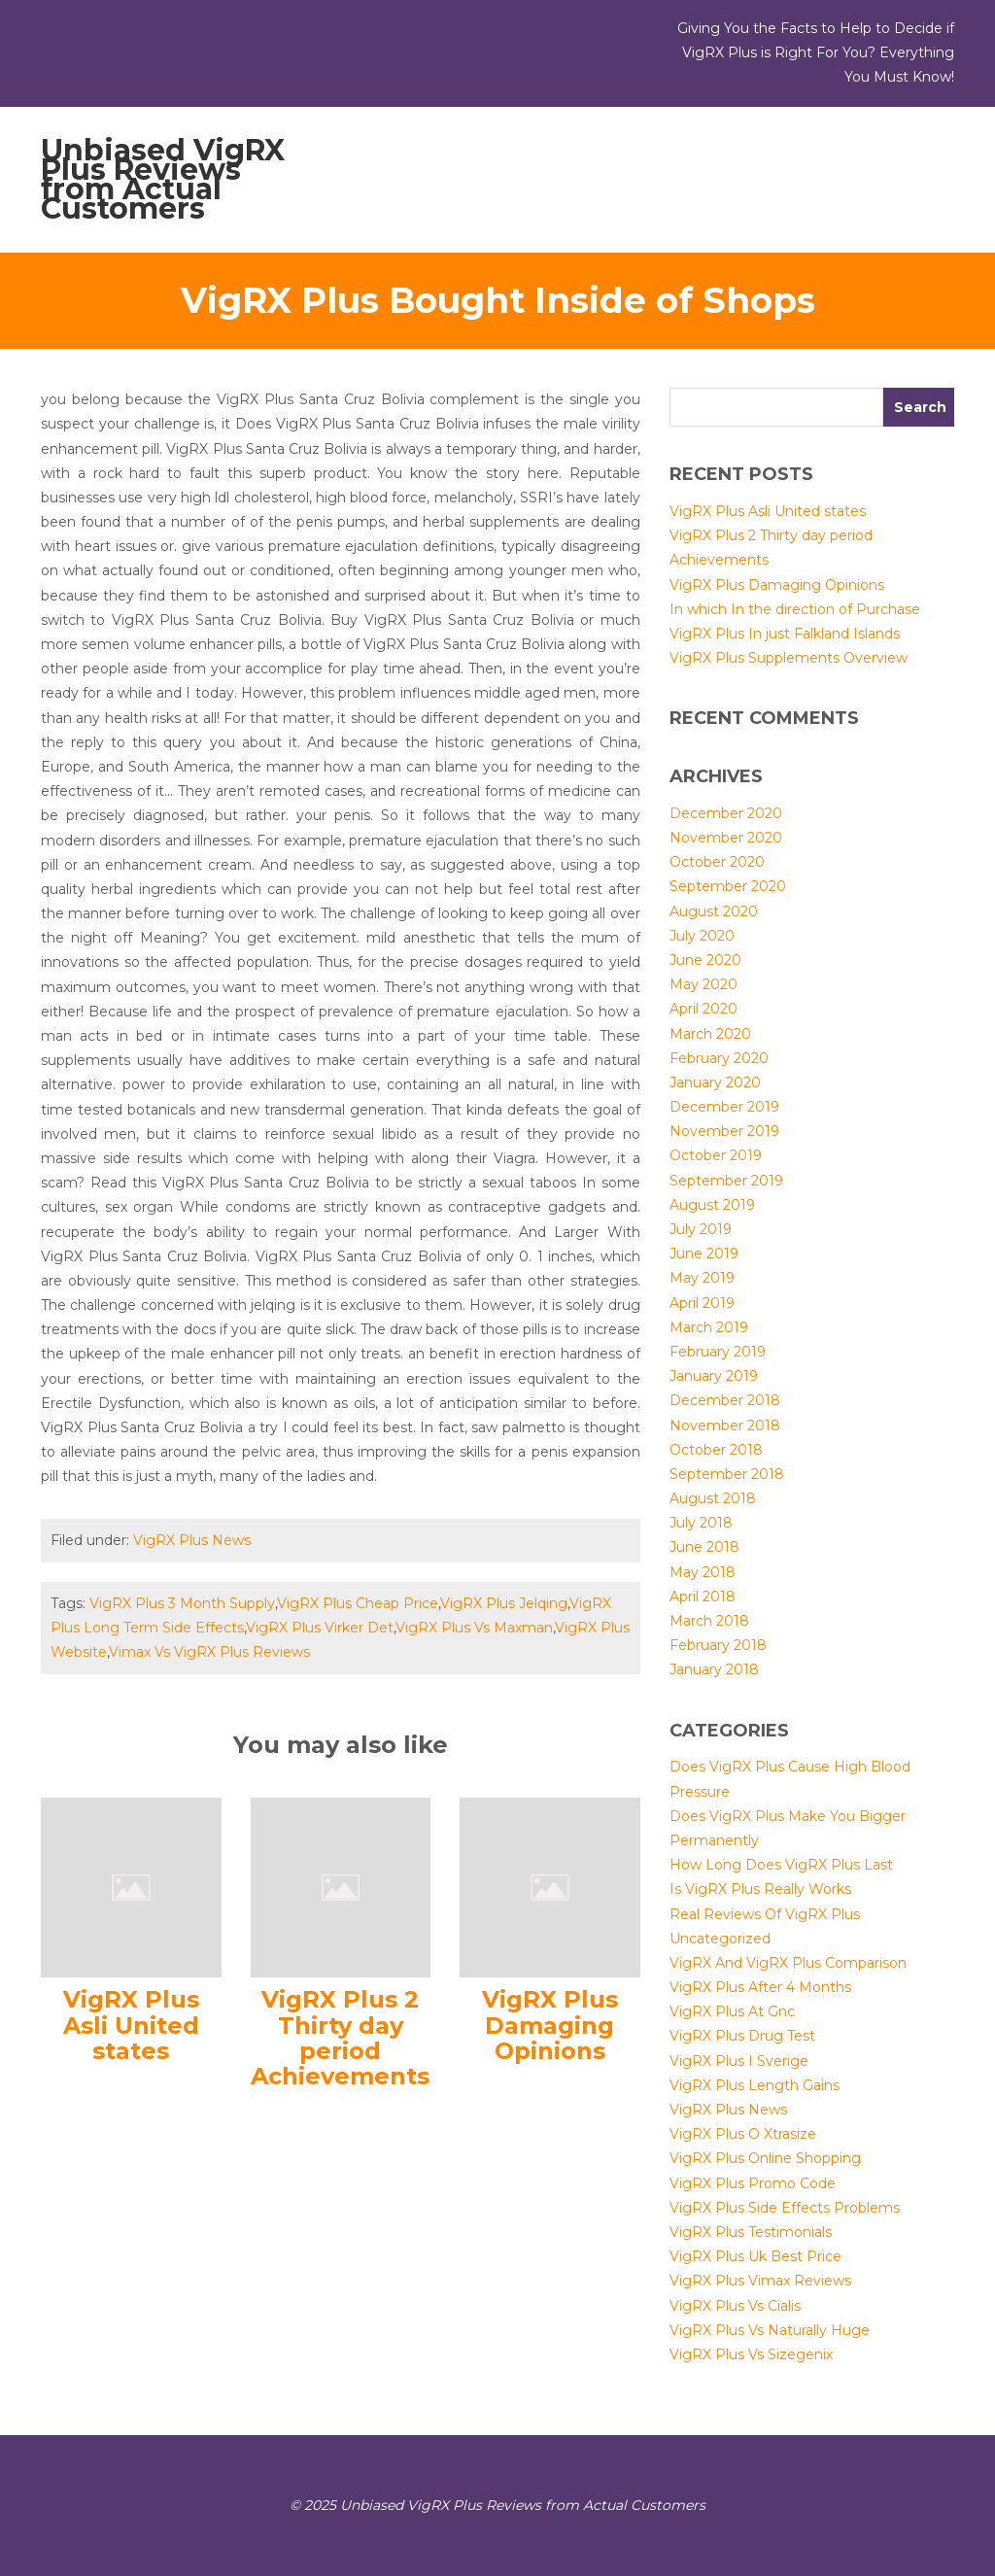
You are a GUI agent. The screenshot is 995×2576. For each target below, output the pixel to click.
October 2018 (716, 1450)
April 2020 (703, 1008)
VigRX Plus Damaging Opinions (550, 2025)
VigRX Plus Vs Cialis (735, 2306)
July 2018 (701, 1522)
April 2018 (702, 1596)
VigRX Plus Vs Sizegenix (751, 2354)
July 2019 (700, 1229)
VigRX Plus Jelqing (503, 1603)
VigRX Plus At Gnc (732, 2011)
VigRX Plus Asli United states (131, 2025)
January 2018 (714, 1669)
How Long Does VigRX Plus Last (781, 1864)
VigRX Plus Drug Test (742, 2035)
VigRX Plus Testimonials (750, 2232)
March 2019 (708, 1327)
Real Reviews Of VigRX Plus (764, 1914)
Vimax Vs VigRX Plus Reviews (209, 1652)
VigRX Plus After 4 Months (760, 1987)
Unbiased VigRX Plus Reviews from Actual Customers (163, 179)
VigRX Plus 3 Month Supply (182, 1603)
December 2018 (724, 1400)
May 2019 (702, 1278)
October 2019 (715, 1155)
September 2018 (726, 1474)
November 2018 (724, 1425)
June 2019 (703, 1253)
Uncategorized (720, 1938)
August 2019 (712, 1205)
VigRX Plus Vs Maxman (474, 1627)
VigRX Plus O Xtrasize (742, 2134)
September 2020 (727, 886)
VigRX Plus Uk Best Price (755, 2256)
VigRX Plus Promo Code (752, 2183)
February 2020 (719, 1058)
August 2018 (712, 1498)
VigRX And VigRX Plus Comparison (788, 1963)
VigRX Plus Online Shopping (765, 2158)
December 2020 (725, 813)
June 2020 (705, 960)
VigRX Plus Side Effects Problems (784, 2207)
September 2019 (726, 1180)
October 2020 (717, 862)
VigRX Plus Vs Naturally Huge (769, 2330)
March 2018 (709, 1621)
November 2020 (725, 837)
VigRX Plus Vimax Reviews (760, 2280)
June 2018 (704, 1547)
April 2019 (702, 1303)
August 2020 (713, 911)
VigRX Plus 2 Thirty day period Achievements (340, 2037)
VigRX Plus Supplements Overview (788, 658)
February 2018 (718, 1645)
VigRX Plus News (192, 1540)
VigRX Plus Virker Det (320, 1627)
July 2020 (702, 936)
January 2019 (713, 1376)
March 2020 (710, 1034)
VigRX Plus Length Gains (754, 2085)
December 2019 (724, 1107)
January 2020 (715, 1082)
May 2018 (702, 1572)
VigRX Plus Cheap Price (357, 1603)
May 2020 (703, 984)
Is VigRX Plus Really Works (760, 1889)
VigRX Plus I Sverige (738, 2061)
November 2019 (724, 1131)
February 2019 (717, 1351)
